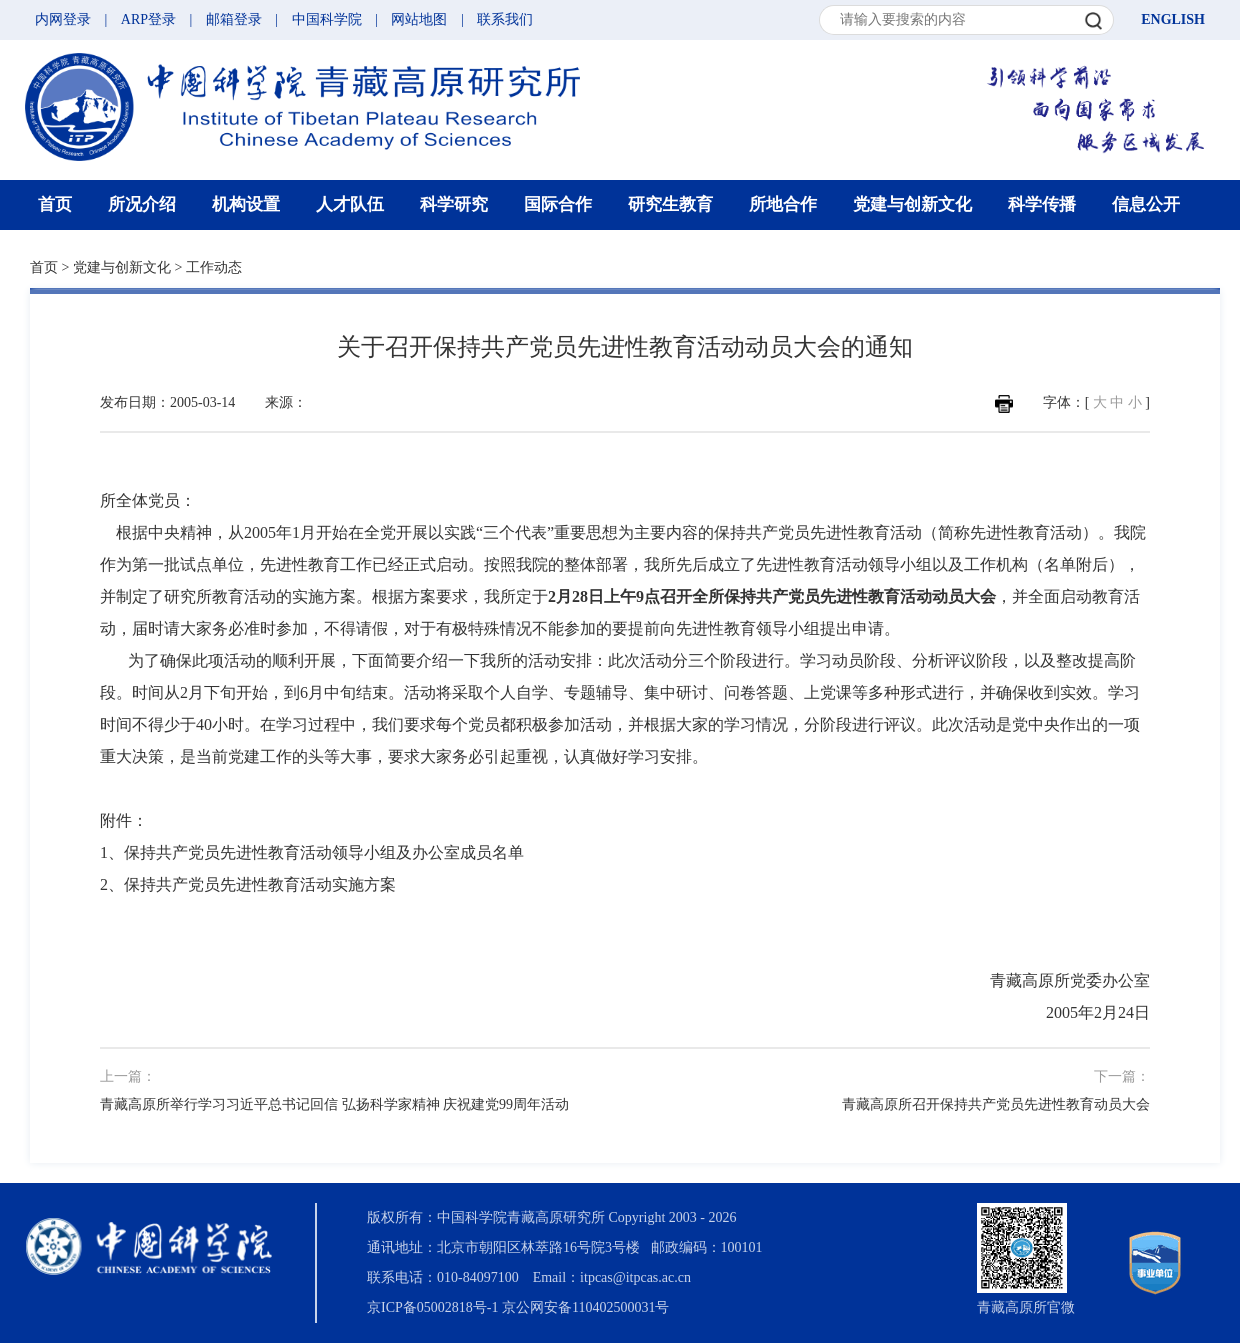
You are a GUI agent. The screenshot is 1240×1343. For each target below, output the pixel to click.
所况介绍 (142, 204)
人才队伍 (350, 204)
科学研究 (454, 204)
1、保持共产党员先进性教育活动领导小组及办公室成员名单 (312, 852)
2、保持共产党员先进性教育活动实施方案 (248, 884)
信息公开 (1146, 204)
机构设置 (246, 204)
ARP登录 (148, 19)
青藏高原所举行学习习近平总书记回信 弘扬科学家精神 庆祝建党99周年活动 (334, 1104)
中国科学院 (327, 19)
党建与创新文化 (912, 204)
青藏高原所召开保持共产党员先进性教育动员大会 (996, 1104)
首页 (55, 204)
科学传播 (1042, 204)
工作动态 (214, 267)
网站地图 (419, 19)
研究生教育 (670, 204)
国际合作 (558, 204)
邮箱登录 (234, 19)
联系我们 (505, 19)
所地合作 (783, 204)
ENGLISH (1173, 19)
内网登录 (63, 19)
